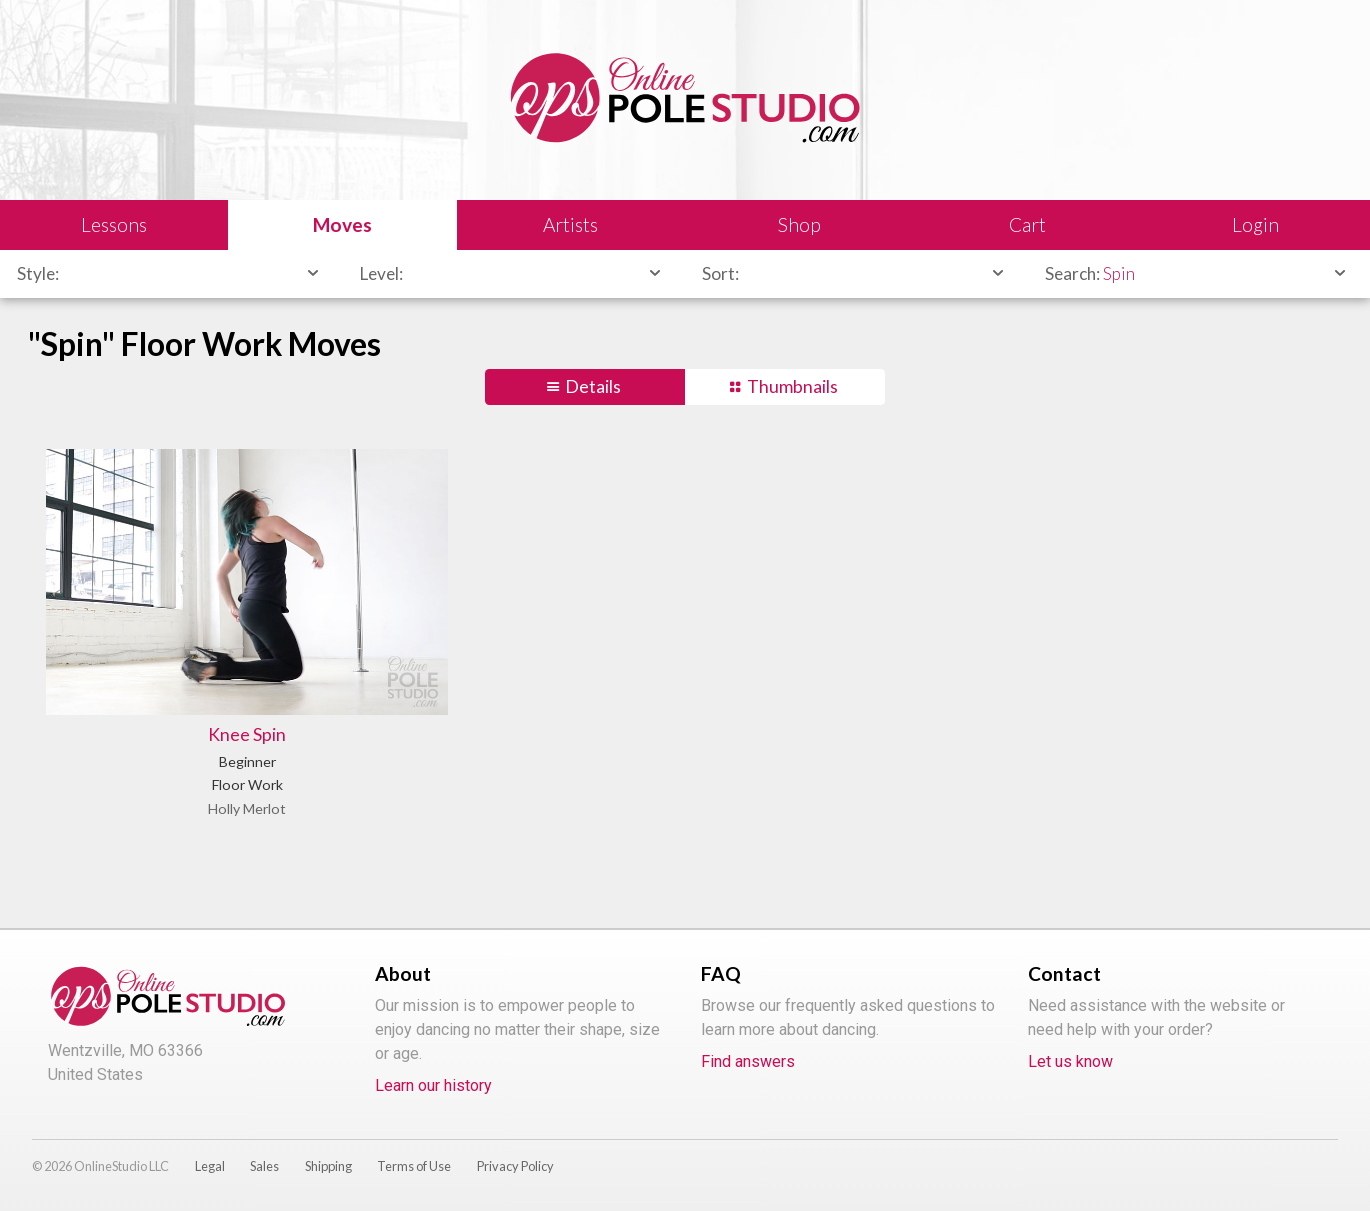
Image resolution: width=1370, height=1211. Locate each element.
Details (593, 386)
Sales (264, 1166)
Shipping (328, 1166)
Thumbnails (792, 386)
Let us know (1070, 1061)
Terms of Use (414, 1166)
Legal (210, 1166)
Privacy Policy (515, 1166)
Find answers (748, 1061)
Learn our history (433, 1085)
